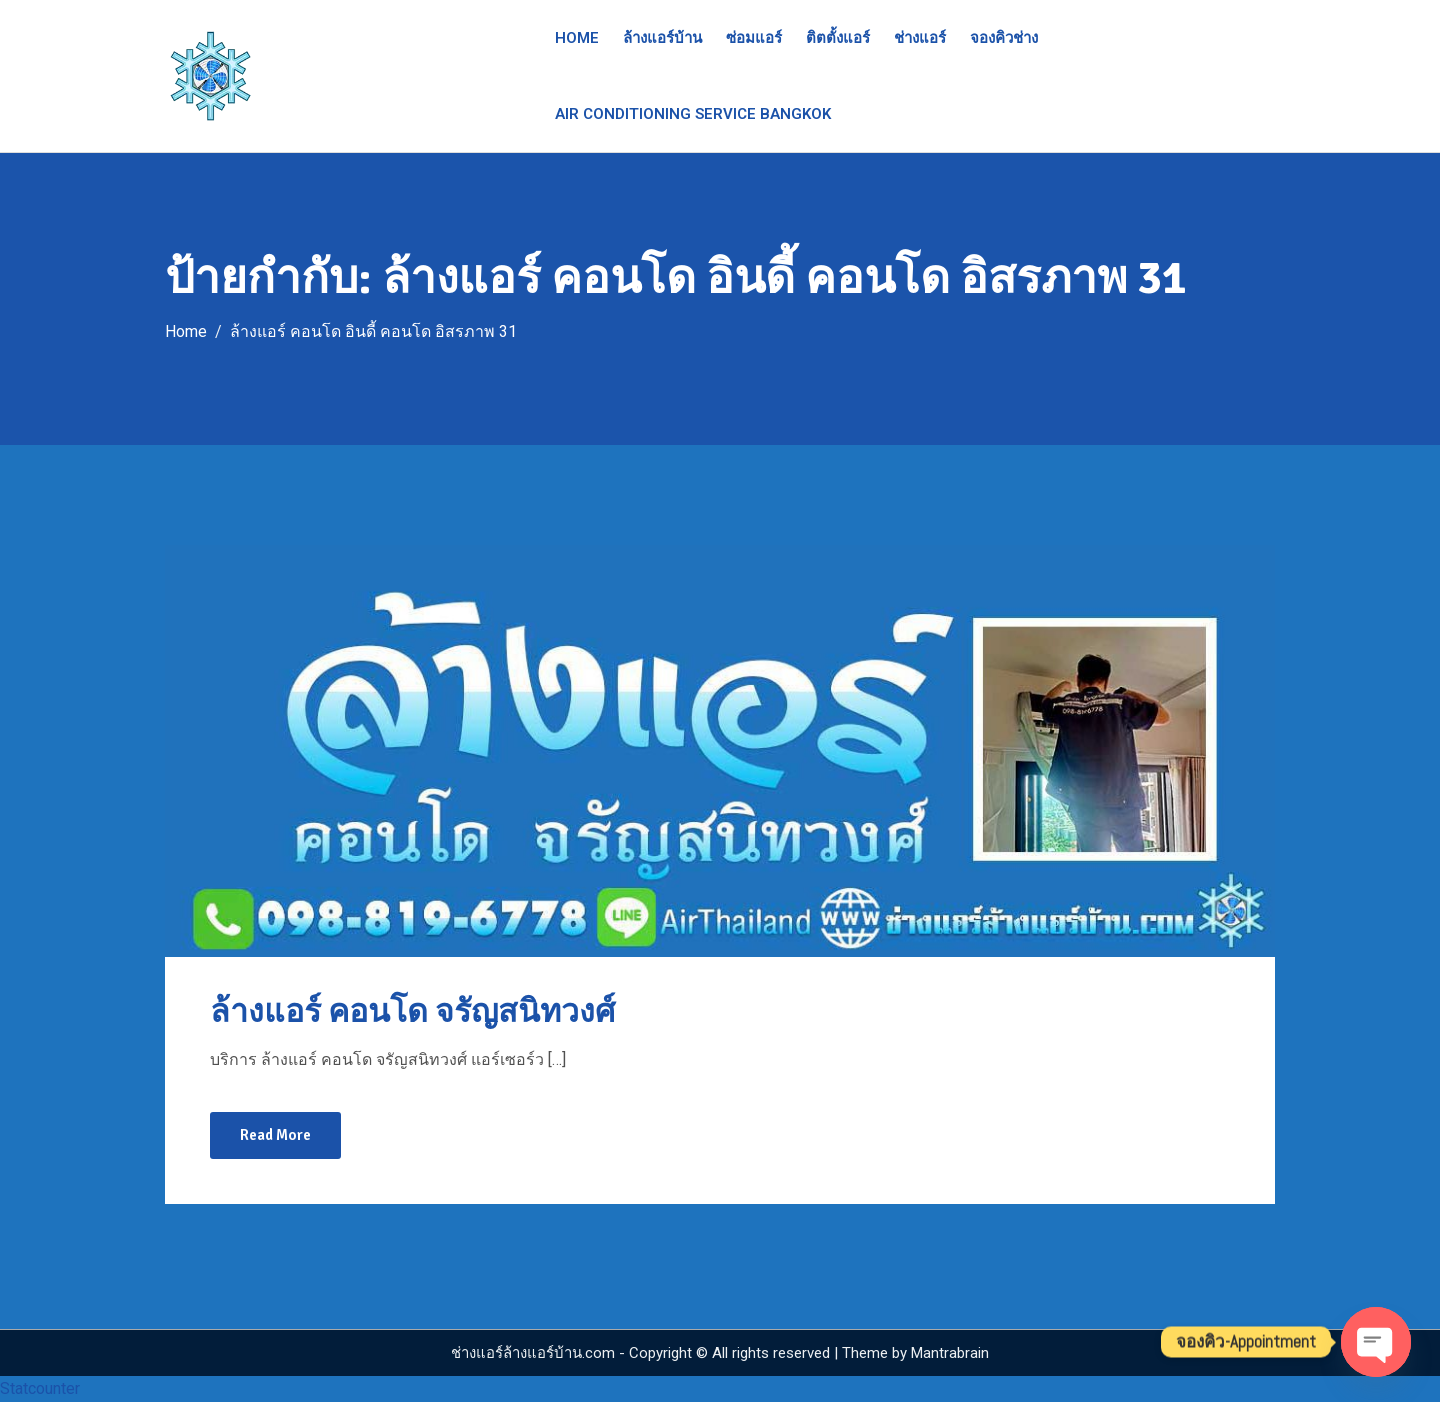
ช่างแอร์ (920, 38)
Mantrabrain (950, 1353)
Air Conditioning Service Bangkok (693, 114)
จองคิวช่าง (1004, 38)
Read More (275, 1135)
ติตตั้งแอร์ (838, 38)
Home (577, 38)
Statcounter (40, 1388)
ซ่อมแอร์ (754, 38)
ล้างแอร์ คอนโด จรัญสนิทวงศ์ (412, 1011)
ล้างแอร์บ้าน (662, 38)
